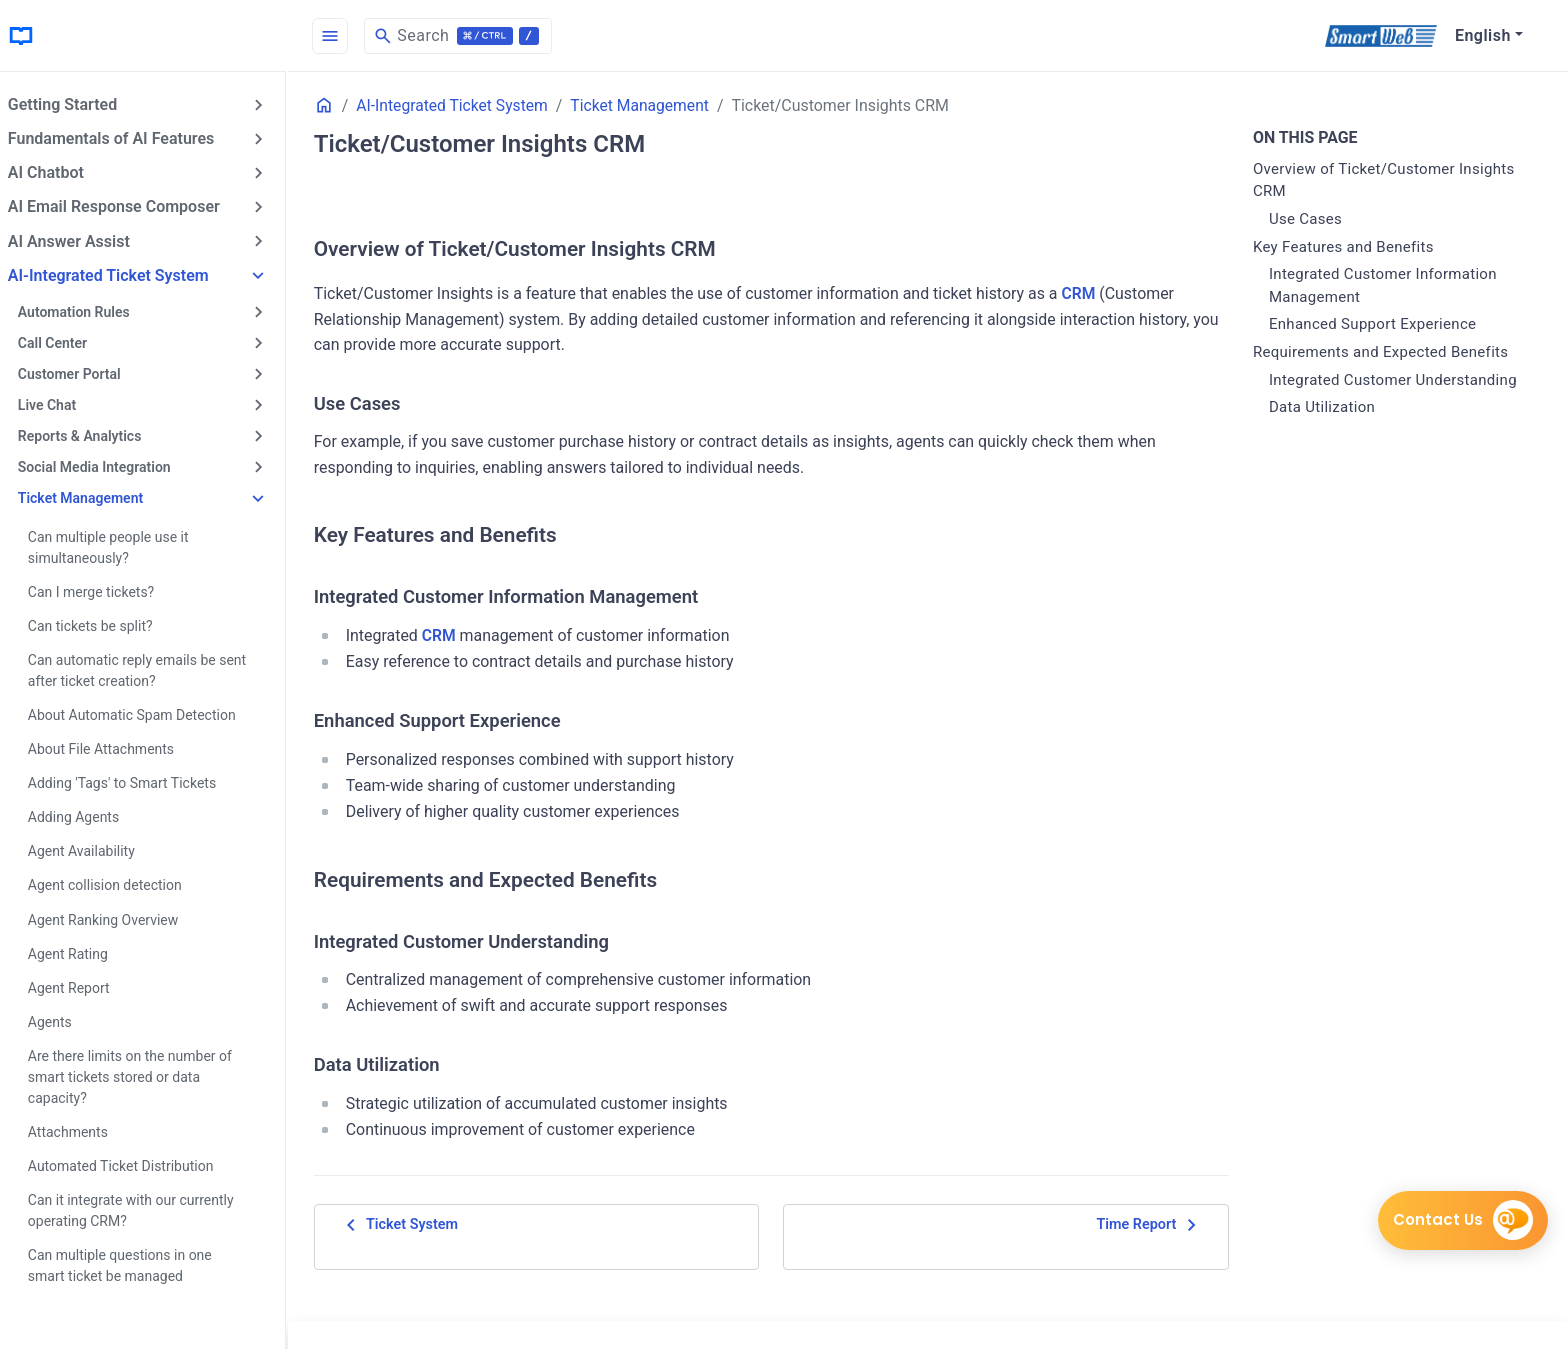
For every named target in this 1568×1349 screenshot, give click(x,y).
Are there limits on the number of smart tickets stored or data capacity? (142, 1074)
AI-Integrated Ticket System (120, 274)
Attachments (80, 1129)
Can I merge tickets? (103, 590)
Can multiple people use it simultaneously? (120, 545)
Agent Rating (80, 951)
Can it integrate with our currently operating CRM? (143, 1207)
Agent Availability (93, 849)
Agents (62, 1019)
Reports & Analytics (92, 435)
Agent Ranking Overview (115, 917)
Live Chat (59, 404)
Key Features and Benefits (1346, 247)
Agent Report (81, 985)
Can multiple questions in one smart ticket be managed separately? (132, 1273)
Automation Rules (86, 311)
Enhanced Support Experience (1375, 324)
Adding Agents (85, 815)
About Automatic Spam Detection (144, 713)
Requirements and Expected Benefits (1383, 352)
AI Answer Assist (81, 240)
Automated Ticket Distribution (133, 1163)
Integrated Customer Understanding (1396, 380)
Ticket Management (92, 497)
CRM (1094, 293)
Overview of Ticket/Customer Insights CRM (1387, 180)
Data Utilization (1325, 407)
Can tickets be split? (102, 624)
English (1483, 35)
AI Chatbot (58, 172)
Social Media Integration (106, 466)
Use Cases (1308, 219)
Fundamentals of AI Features (123, 138)
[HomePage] (150, 36)
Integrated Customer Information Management (1386, 285)
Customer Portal (81, 373)
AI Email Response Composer (126, 206)
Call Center (64, 342)
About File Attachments (113, 747)
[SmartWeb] (1380, 36)
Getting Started (74, 104)
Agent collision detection (117, 883)
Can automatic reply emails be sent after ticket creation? (149, 668)
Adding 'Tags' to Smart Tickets (134, 781)
